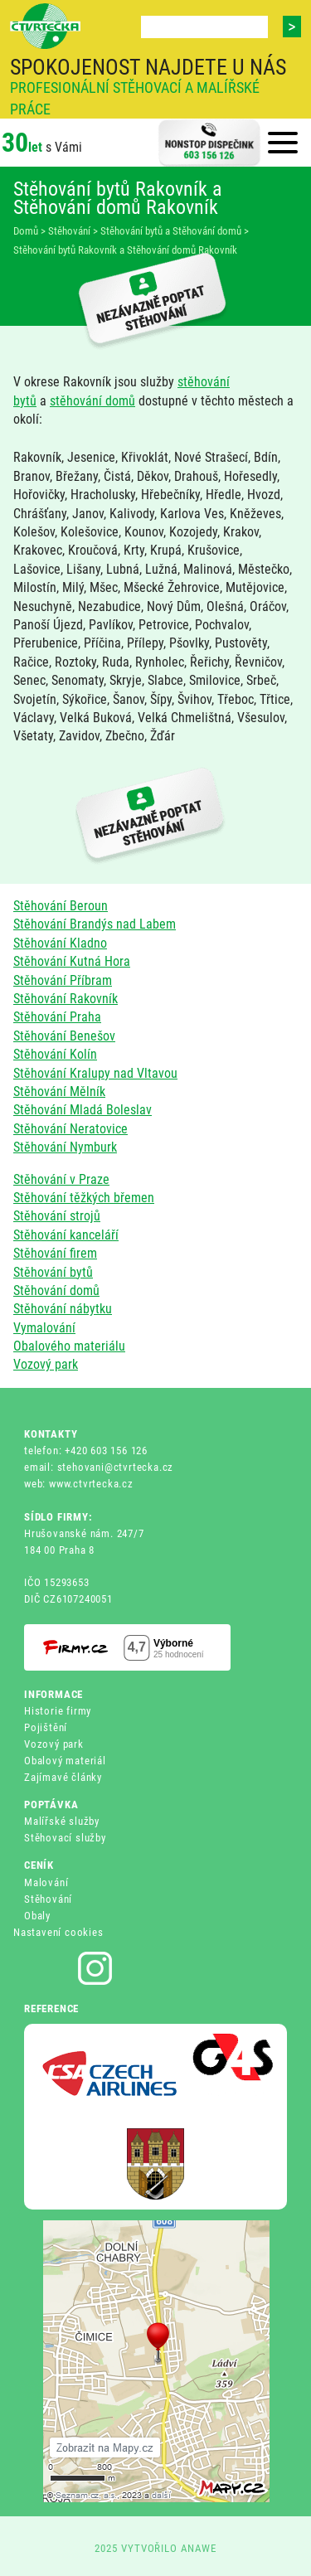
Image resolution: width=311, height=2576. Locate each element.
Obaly (37, 1915)
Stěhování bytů (53, 1272)
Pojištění (45, 1727)
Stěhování (48, 1899)
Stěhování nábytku (62, 1309)
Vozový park (45, 1364)
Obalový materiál (65, 1760)
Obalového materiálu (69, 1346)
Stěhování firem (55, 1253)
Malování (46, 1882)
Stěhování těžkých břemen (83, 1198)
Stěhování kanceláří (66, 1235)
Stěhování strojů (56, 1216)
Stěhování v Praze (61, 1179)
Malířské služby (62, 1821)
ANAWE (198, 2548)
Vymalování (44, 1328)
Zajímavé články (63, 1777)
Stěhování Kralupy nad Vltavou (95, 1073)
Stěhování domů (56, 1290)
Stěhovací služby (65, 1837)
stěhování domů (92, 401)
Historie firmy (57, 1711)
